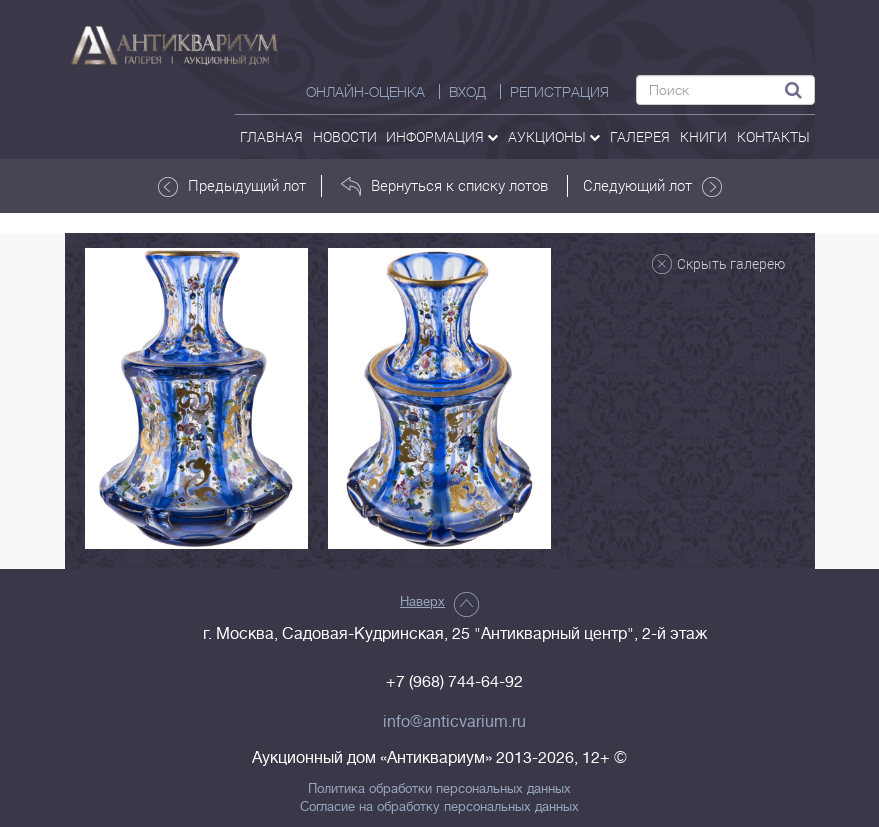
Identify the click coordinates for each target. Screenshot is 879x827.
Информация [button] (442, 136)
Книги (703, 136)
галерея (640, 136)
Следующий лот (652, 186)
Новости (345, 136)
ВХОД (467, 92)
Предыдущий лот (232, 186)
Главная (271, 136)
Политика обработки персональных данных (439, 789)
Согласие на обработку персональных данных (439, 807)
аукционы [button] (554, 136)
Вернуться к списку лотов (444, 186)
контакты (773, 136)
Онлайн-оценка (365, 92)
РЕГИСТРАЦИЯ (559, 92)
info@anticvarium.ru (454, 722)
